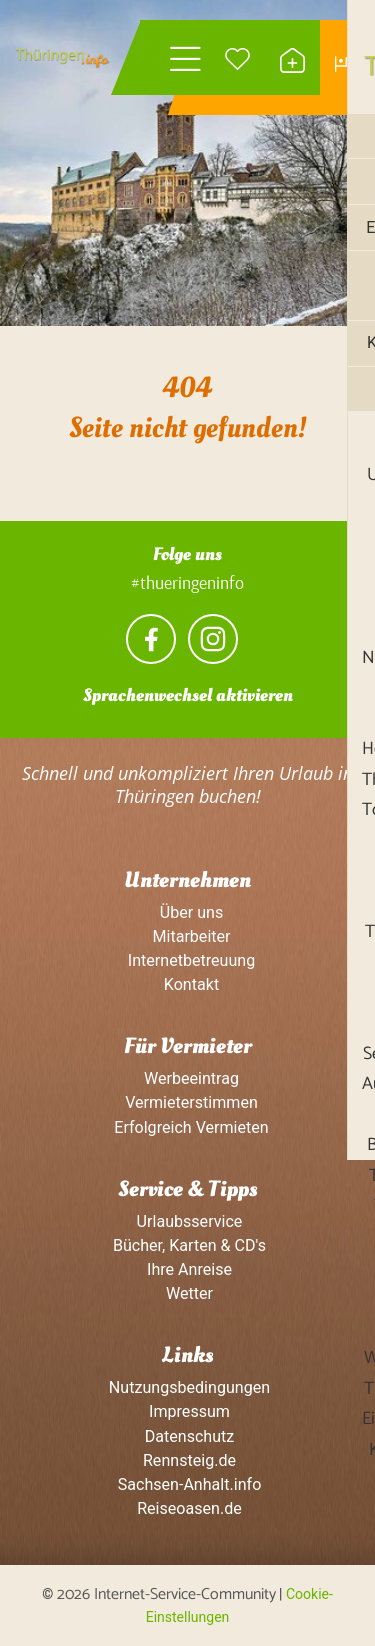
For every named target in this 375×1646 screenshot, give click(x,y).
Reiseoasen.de (187, 1509)
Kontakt (187, 984)
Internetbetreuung (188, 960)
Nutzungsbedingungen (188, 1388)
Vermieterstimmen (187, 1103)
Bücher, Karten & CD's (187, 1245)
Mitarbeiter (187, 936)
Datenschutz (188, 1436)
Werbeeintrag (187, 1079)
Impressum (187, 1412)
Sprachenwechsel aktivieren (188, 696)
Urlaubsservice (188, 1221)
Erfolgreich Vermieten (187, 1127)
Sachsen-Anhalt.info (188, 1485)
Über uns (188, 912)
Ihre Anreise (187, 1270)
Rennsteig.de (187, 1461)
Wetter (187, 1294)
